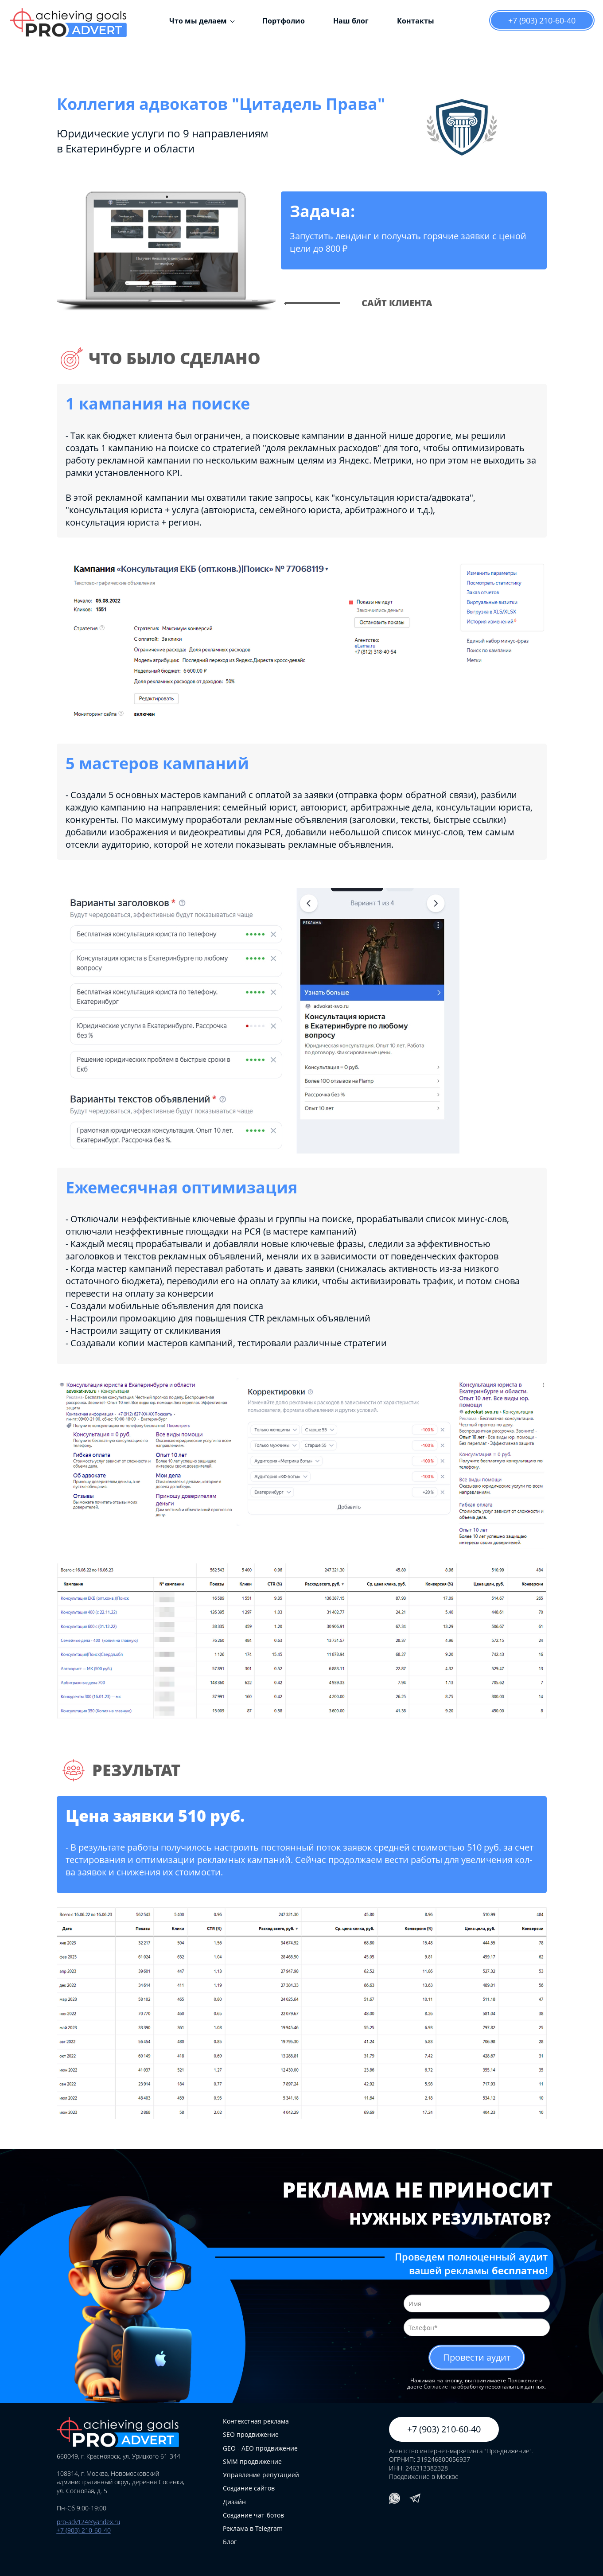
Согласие (436, 2386)
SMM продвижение (252, 2461)
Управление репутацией (261, 2475)
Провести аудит (476, 2357)
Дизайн (234, 2502)
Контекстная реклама (256, 2421)
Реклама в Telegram (253, 2528)
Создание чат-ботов (253, 2515)
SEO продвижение (251, 2434)
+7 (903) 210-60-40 (542, 20)
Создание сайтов (249, 2488)
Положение (522, 2380)
